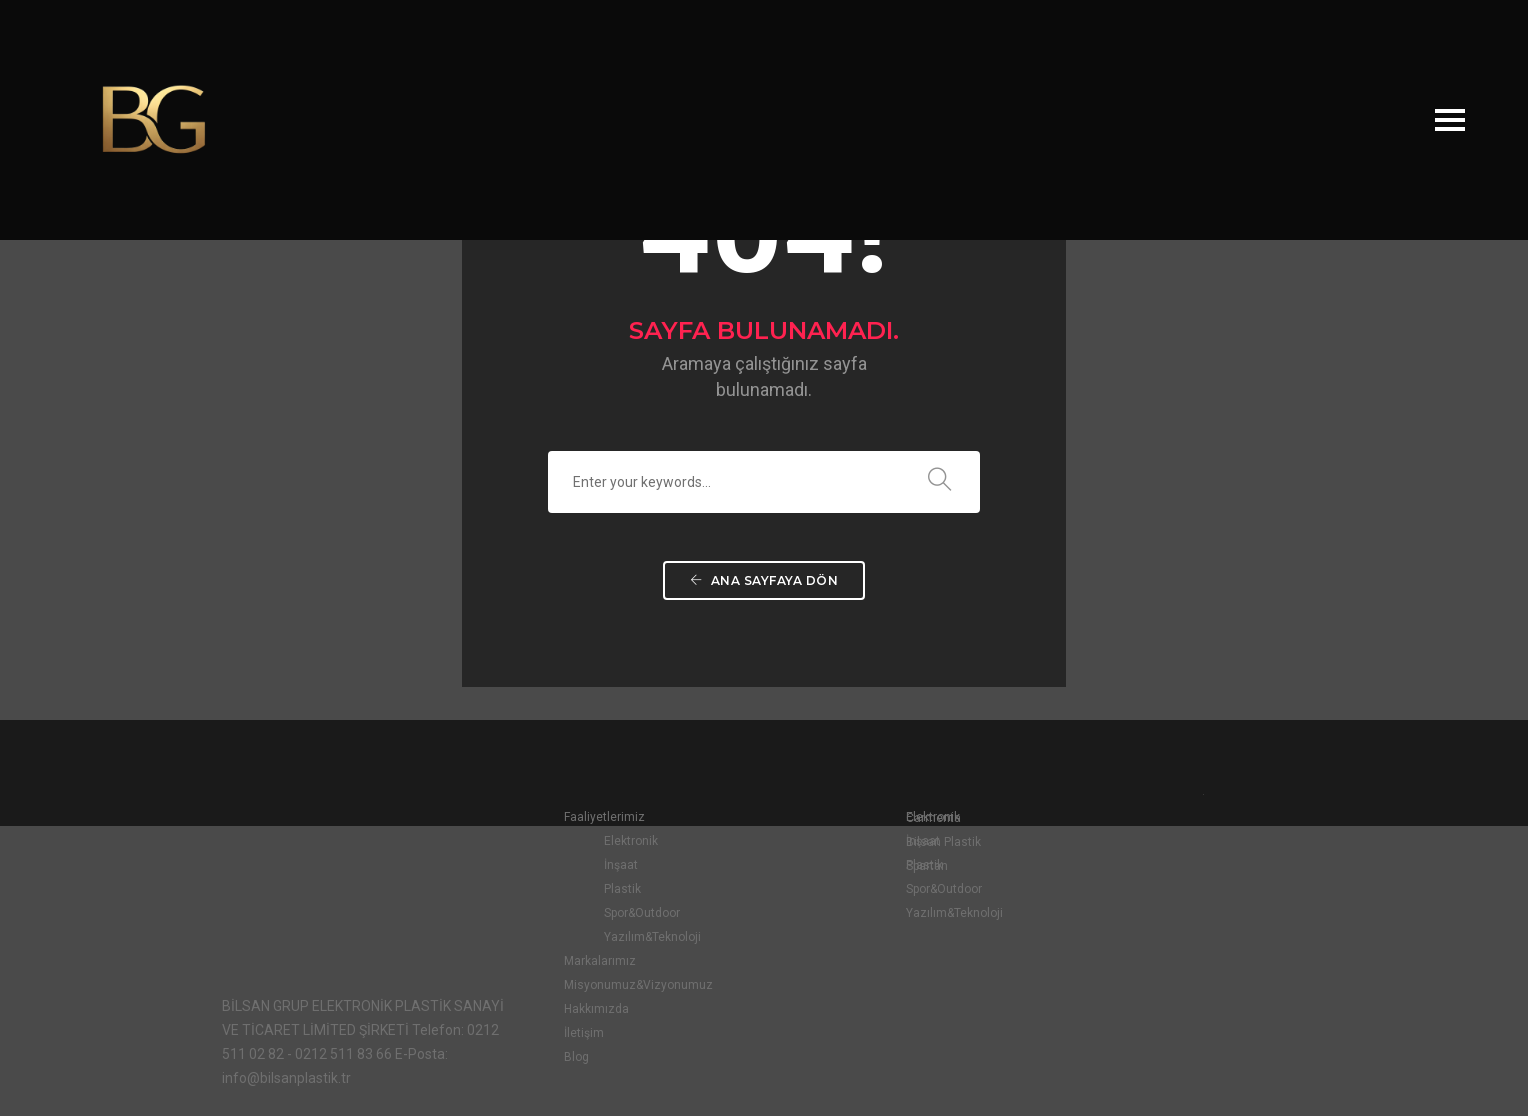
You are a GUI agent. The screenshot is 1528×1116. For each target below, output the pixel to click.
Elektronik (584, 843)
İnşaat (574, 867)
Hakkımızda (549, 1011)
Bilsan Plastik (1139, 843)
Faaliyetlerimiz (557, 819)
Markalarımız (553, 963)
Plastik (575, 891)
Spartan (1123, 867)
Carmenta (1129, 819)
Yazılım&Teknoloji (605, 939)
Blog (529, 1059)
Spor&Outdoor (595, 915)
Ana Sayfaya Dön (764, 591)
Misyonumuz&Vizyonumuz (591, 987)
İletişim (537, 1035)
